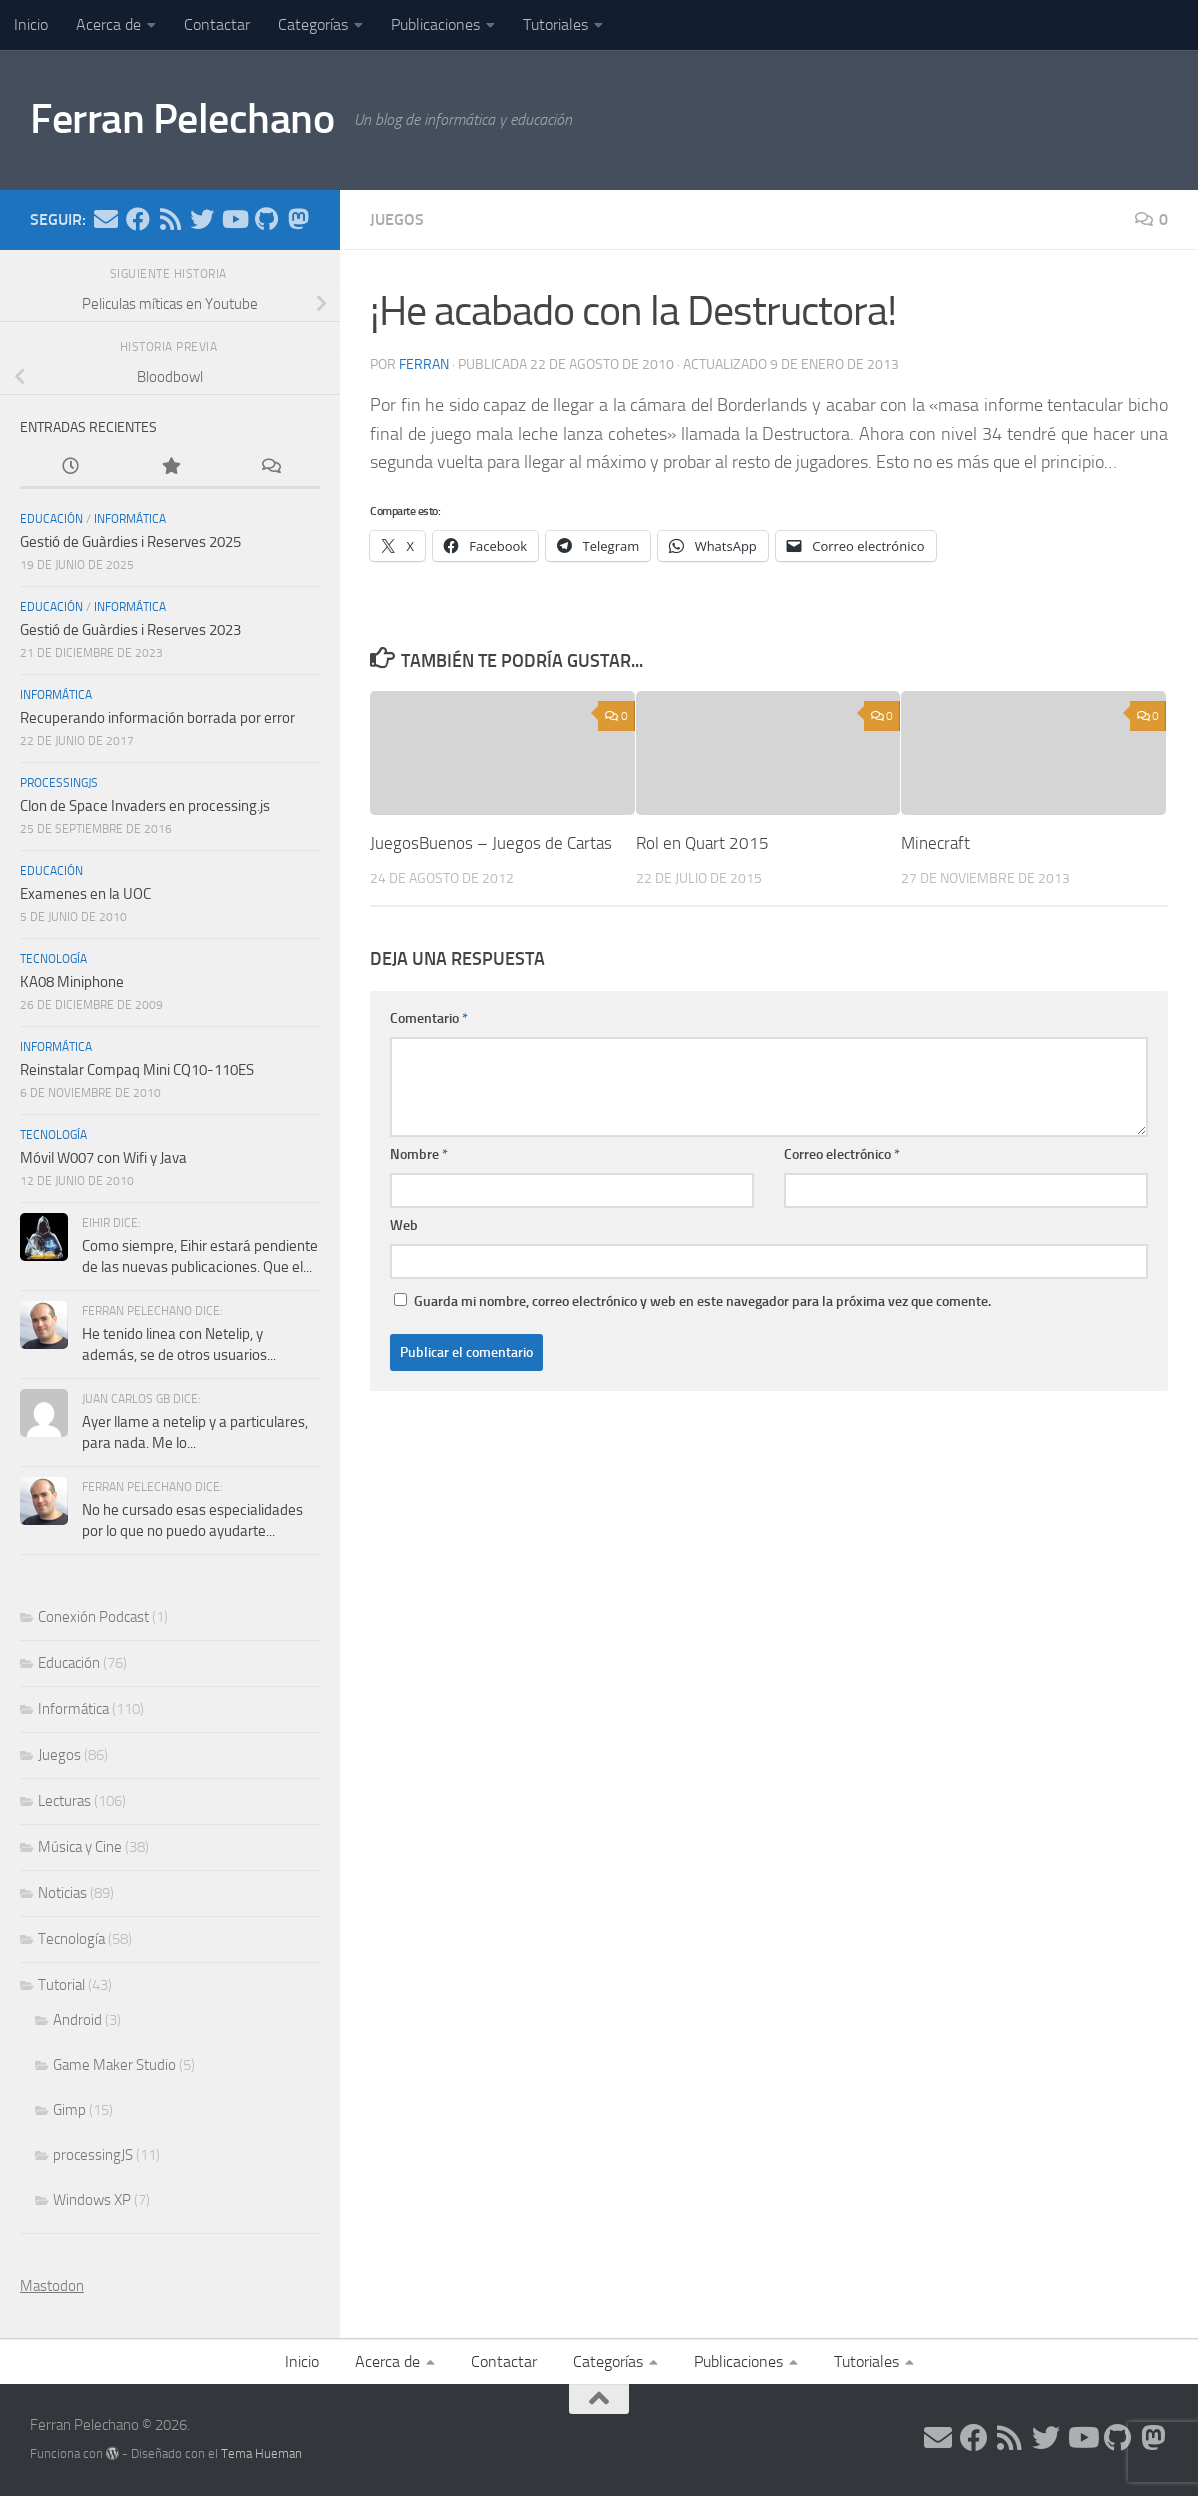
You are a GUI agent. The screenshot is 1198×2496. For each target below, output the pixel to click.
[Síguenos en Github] (266, 219)
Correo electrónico (842, 1154)
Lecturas (64, 1801)
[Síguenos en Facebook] (138, 219)
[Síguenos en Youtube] (234, 219)
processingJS (59, 783)
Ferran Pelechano (182, 119)
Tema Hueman (261, 2453)
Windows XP (92, 2200)
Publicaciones (435, 24)
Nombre (419, 1154)
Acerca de (108, 24)
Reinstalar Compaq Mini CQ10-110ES (137, 1070)
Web (404, 1225)
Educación (51, 519)
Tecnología (53, 959)
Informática (130, 519)
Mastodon (52, 2286)
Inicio (31, 24)
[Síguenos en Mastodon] (298, 219)
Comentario (429, 1018)
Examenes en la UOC (85, 894)
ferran (424, 364)
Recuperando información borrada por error (157, 718)
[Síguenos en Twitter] (202, 219)
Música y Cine (80, 1847)
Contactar (217, 24)
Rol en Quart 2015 (702, 843)
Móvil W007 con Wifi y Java (103, 1158)
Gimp (69, 2110)
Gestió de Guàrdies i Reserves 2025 (130, 542)
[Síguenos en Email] (106, 219)
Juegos (397, 219)
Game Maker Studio (114, 2065)
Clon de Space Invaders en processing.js (145, 806)
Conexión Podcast (93, 1617)
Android (77, 2020)
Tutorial (61, 1985)
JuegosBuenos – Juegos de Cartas (491, 843)
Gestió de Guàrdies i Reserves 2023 (130, 630)
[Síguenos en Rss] (170, 219)
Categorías (313, 24)
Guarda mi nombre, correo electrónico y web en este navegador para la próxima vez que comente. (702, 1301)
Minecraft (935, 843)
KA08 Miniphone (72, 982)
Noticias (62, 1893)
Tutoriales (555, 24)
